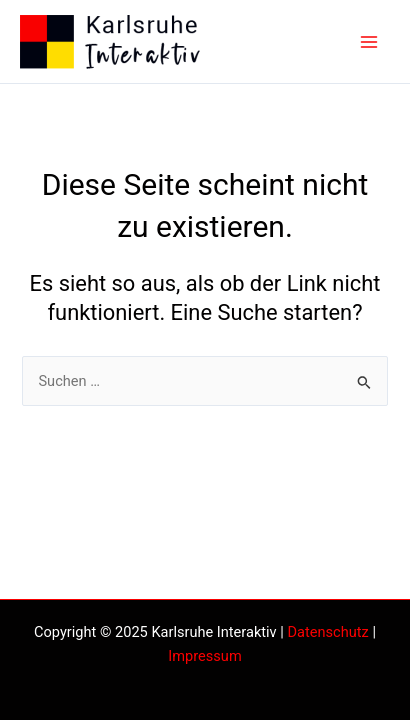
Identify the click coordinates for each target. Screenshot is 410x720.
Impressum (204, 656)
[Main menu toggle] (369, 42)
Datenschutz (327, 632)
